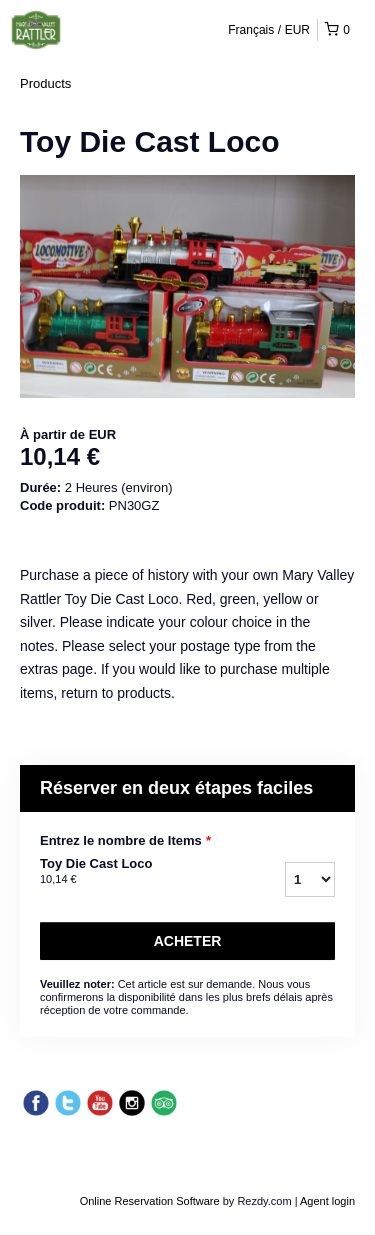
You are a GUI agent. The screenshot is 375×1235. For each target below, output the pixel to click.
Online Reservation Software (150, 1201)
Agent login (327, 1201)
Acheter (188, 941)
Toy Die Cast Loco (128, 872)
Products (45, 83)
